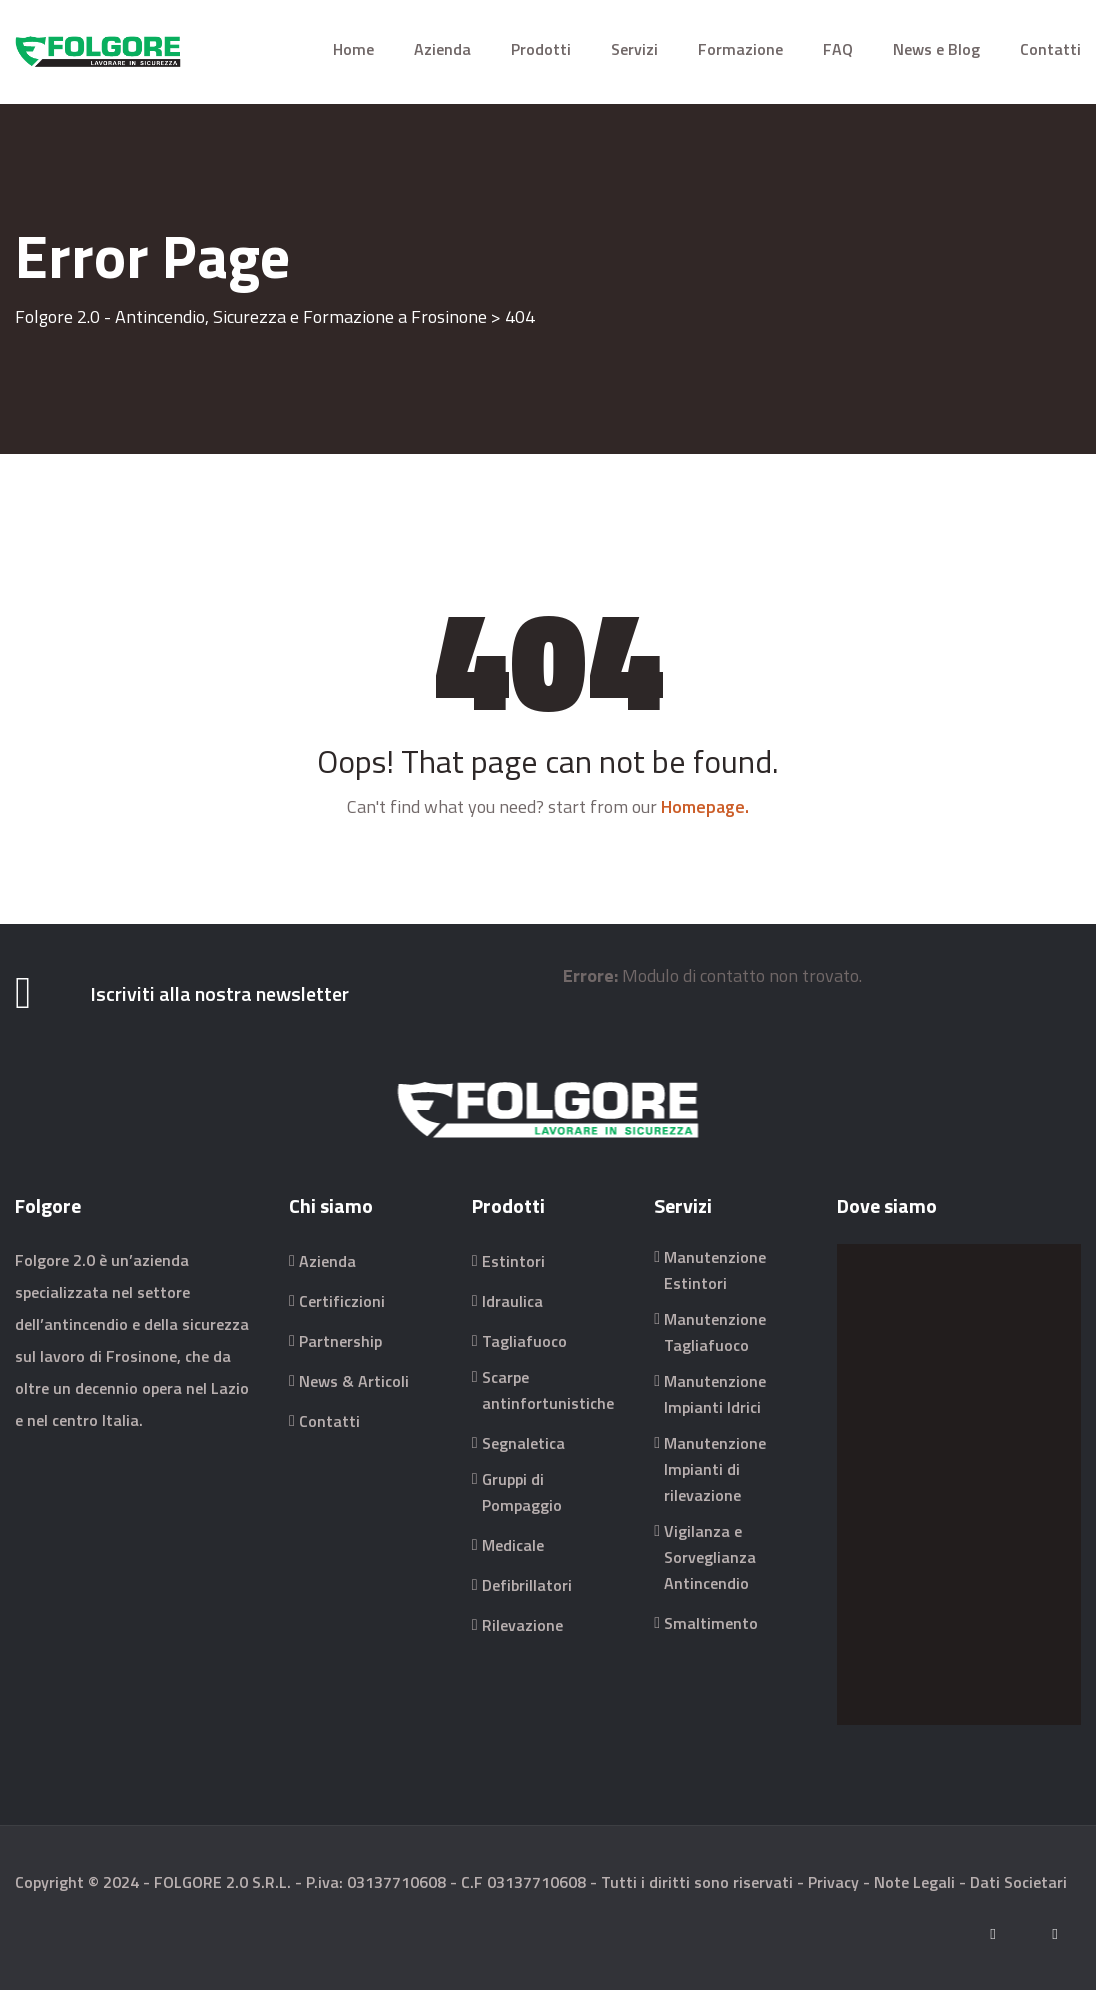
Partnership (340, 1341)
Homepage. (705, 806)
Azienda (442, 49)
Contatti (1050, 49)
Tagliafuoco (524, 1341)
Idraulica (512, 1301)
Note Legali (914, 1882)
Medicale (513, 1545)
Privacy (833, 1882)
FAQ (838, 49)
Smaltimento (711, 1623)
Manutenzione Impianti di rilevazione (715, 1469)
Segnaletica (523, 1443)
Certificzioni (342, 1301)
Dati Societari (1018, 1882)
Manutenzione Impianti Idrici (715, 1394)
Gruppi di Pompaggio (522, 1492)
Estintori (513, 1261)
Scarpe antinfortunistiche (548, 1390)
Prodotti (541, 49)
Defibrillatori (527, 1585)
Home (353, 49)
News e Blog (936, 49)
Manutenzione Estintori (715, 1270)
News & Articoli (354, 1381)
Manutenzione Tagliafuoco (715, 1332)
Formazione (740, 49)
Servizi (634, 49)
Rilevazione (522, 1625)
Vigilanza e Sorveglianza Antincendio (710, 1557)
